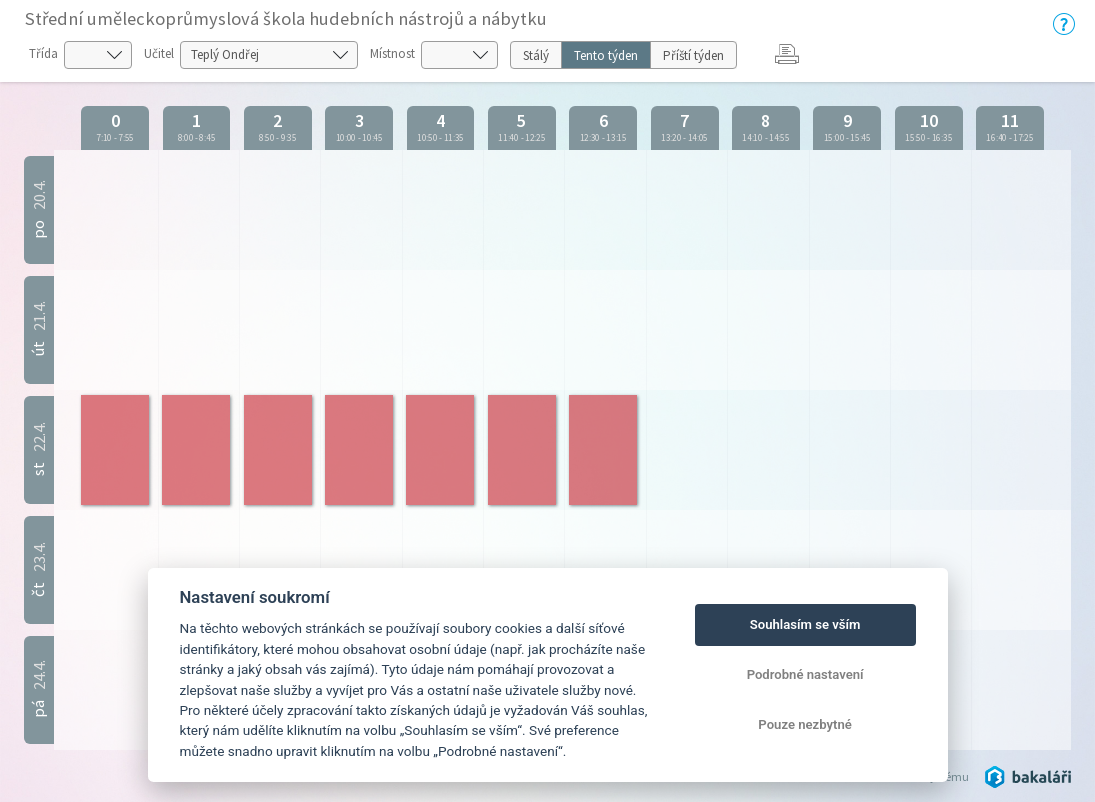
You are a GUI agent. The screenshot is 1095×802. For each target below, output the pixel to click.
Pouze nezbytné (805, 724)
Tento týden (606, 55)
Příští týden (693, 55)
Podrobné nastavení (805, 674)
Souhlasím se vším (805, 624)
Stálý (536, 55)
